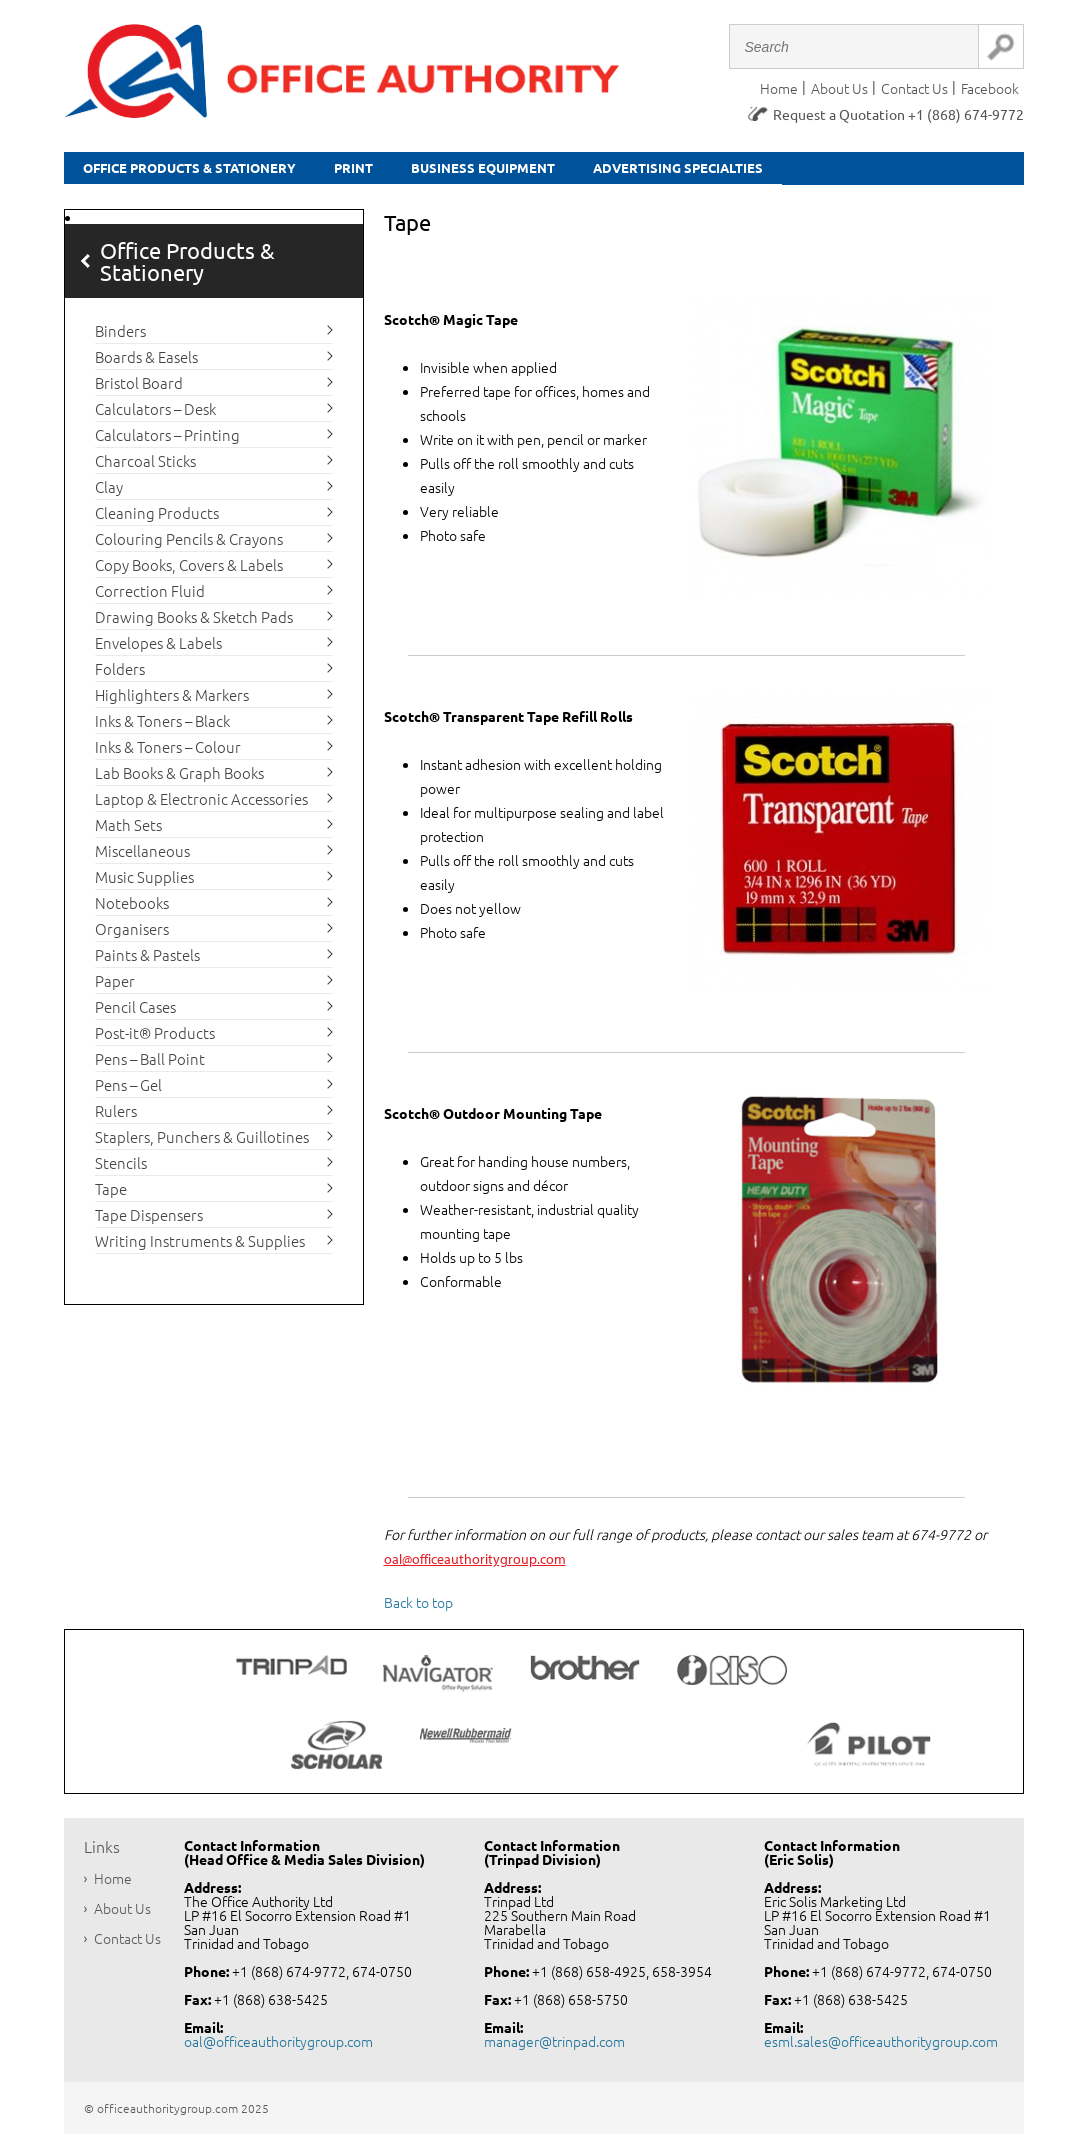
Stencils (121, 1169)
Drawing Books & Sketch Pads (194, 623)
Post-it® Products (155, 1039)
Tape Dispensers (149, 1221)
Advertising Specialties (853, 171)
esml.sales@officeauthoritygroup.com (881, 2049)
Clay (109, 493)
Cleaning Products (157, 519)
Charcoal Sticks (145, 467)
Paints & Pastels (147, 961)
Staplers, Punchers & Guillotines (202, 1143)
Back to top (418, 1610)
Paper (115, 987)
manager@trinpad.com (554, 2049)
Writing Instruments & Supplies (200, 1247)
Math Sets (128, 831)
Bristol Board (139, 389)
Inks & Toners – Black (162, 727)
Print (437, 171)
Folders (120, 675)
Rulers (116, 1117)
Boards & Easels (146, 363)
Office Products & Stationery (224, 171)
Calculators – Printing (167, 441)
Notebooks (132, 909)
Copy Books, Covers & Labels (189, 571)
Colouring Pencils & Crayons (189, 545)
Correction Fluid (150, 597)
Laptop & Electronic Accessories (201, 805)
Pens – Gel (128, 1091)
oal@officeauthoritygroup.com (475, 1567)
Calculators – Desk (155, 415)
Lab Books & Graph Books (179, 779)
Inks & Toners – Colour (168, 753)
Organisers (132, 935)
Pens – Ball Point (150, 1065)
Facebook (990, 88)
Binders (120, 337)
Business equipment (604, 171)
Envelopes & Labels (158, 649)
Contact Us (914, 88)
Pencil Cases (135, 1013)
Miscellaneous (142, 857)
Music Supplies (144, 883)
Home (779, 88)
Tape (111, 1195)
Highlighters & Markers (172, 701)
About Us (839, 88)
